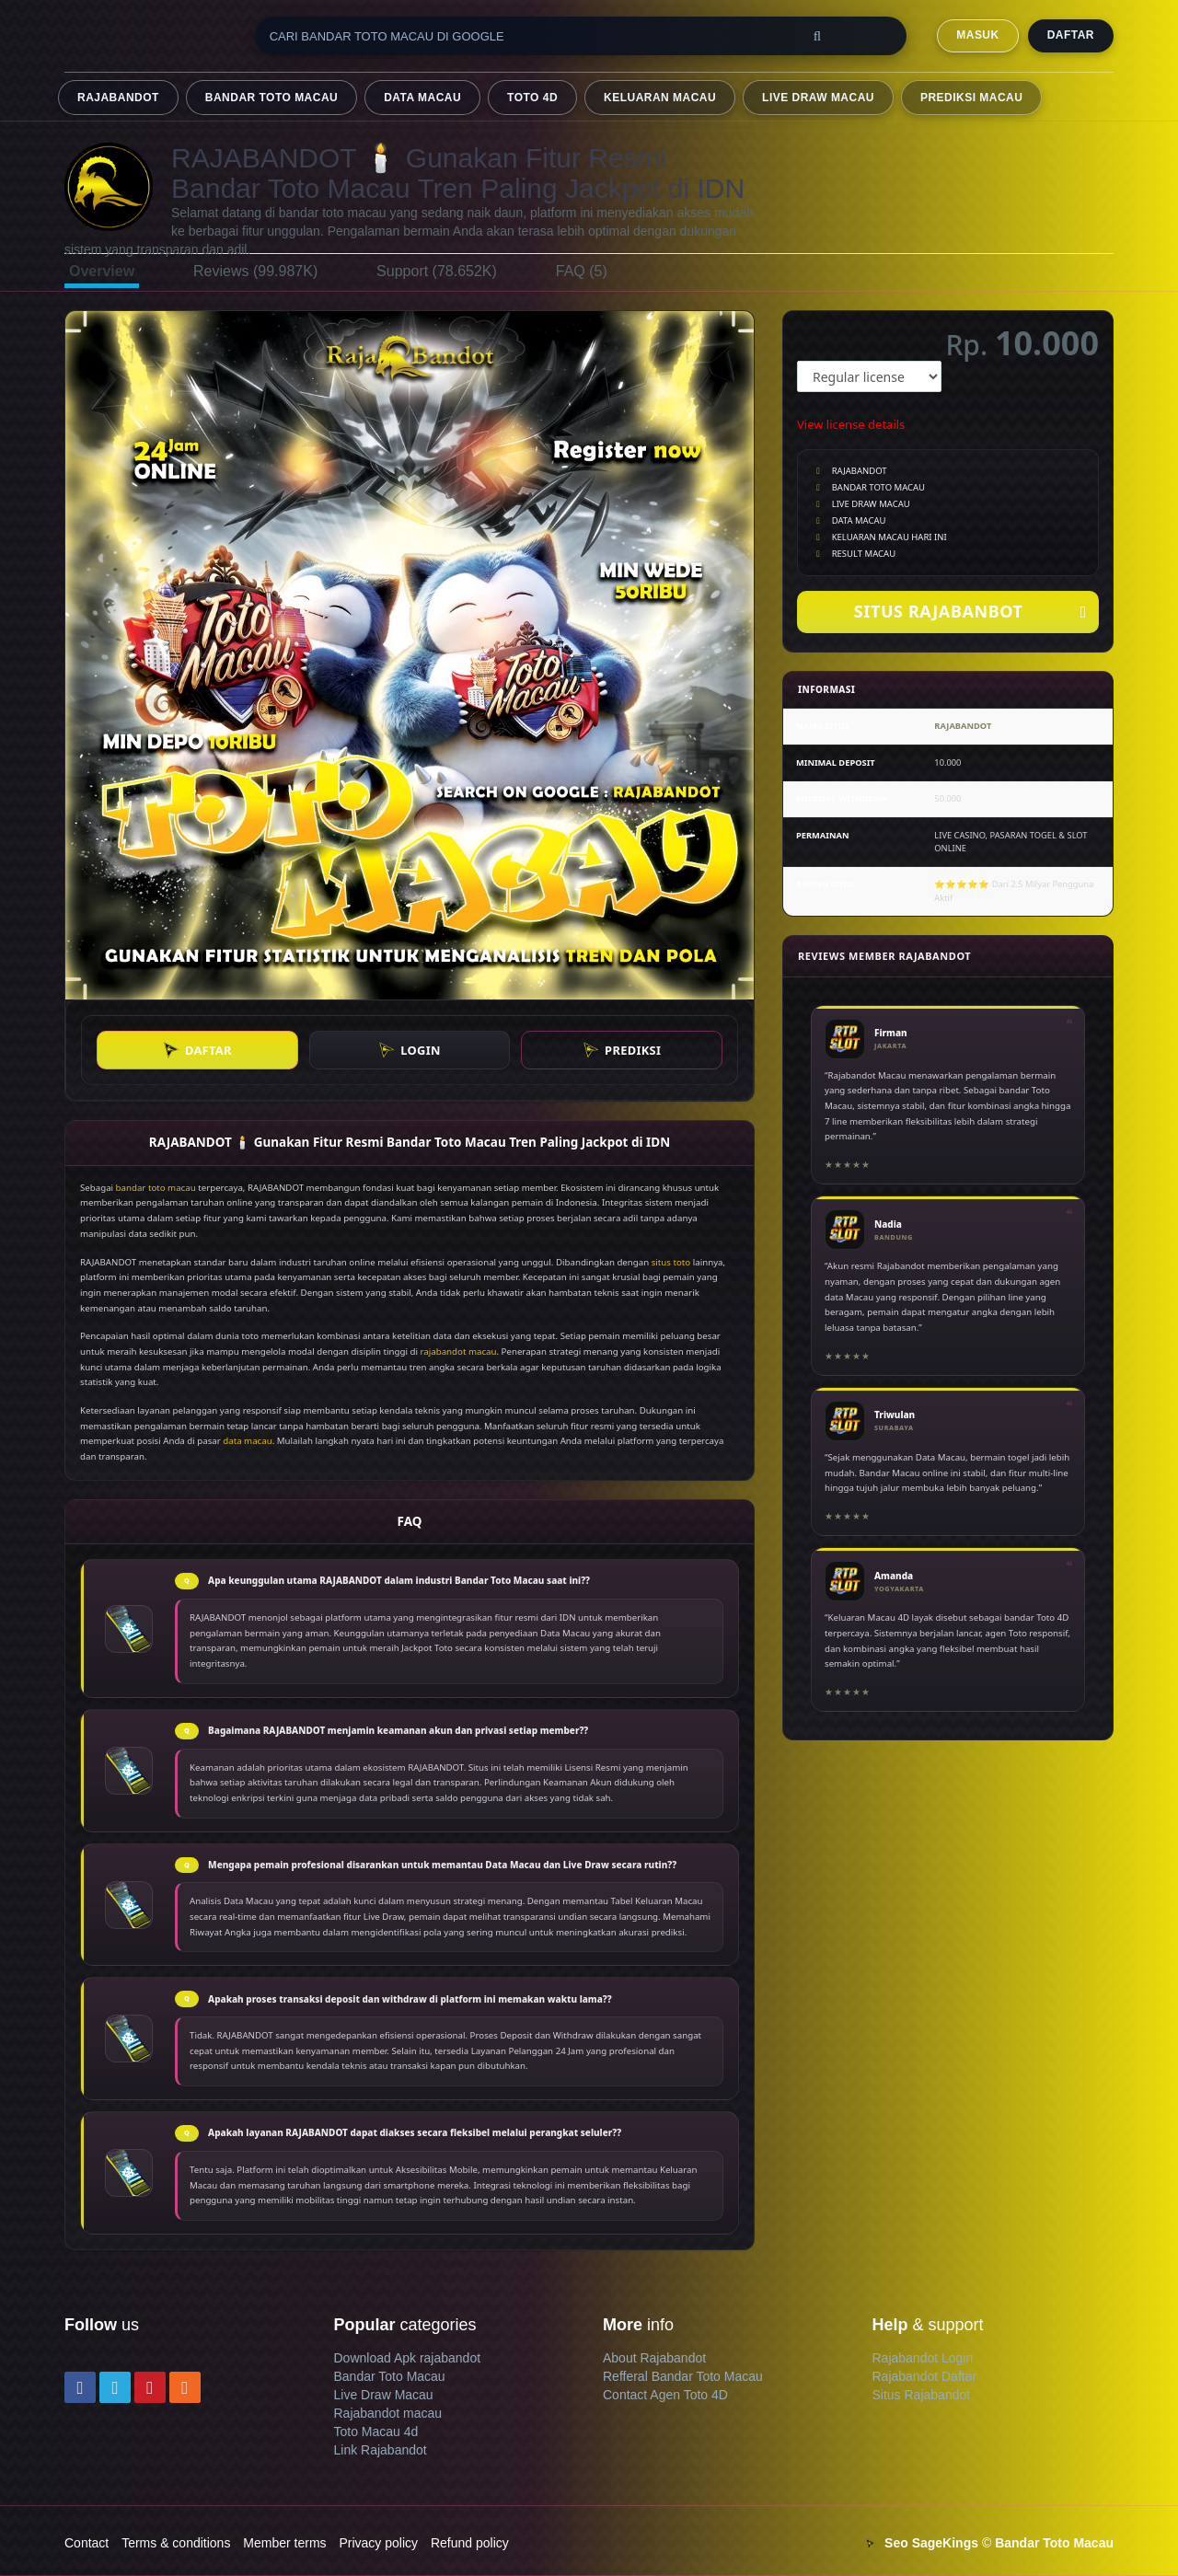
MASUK (977, 35)
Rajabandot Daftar (924, 2376)
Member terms (284, 2543)
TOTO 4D (532, 97)
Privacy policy (378, 2543)
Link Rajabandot (380, 2450)
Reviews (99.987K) (255, 271)
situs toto (671, 1262)
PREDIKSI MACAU (971, 97)
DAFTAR (1070, 35)
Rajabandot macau (388, 2413)
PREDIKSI (622, 1050)
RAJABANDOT (118, 97)
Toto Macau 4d (376, 2431)
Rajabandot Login (923, 2358)
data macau (247, 1441)
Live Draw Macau (383, 2394)
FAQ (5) (581, 271)
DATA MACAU (422, 97)
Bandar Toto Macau (389, 2376)
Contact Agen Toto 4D (665, 2394)
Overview (101, 271)
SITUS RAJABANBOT (970, 612)
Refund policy (470, 2543)
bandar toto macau (156, 1188)
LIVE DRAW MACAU (818, 97)
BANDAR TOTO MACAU (271, 97)
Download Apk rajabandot (407, 2358)
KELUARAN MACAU (660, 97)
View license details (851, 424)
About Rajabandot (654, 2358)
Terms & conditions (175, 2543)
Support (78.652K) (436, 271)
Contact (86, 2543)
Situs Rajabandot (921, 2394)
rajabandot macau (459, 1351)
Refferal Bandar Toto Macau (683, 2376)
